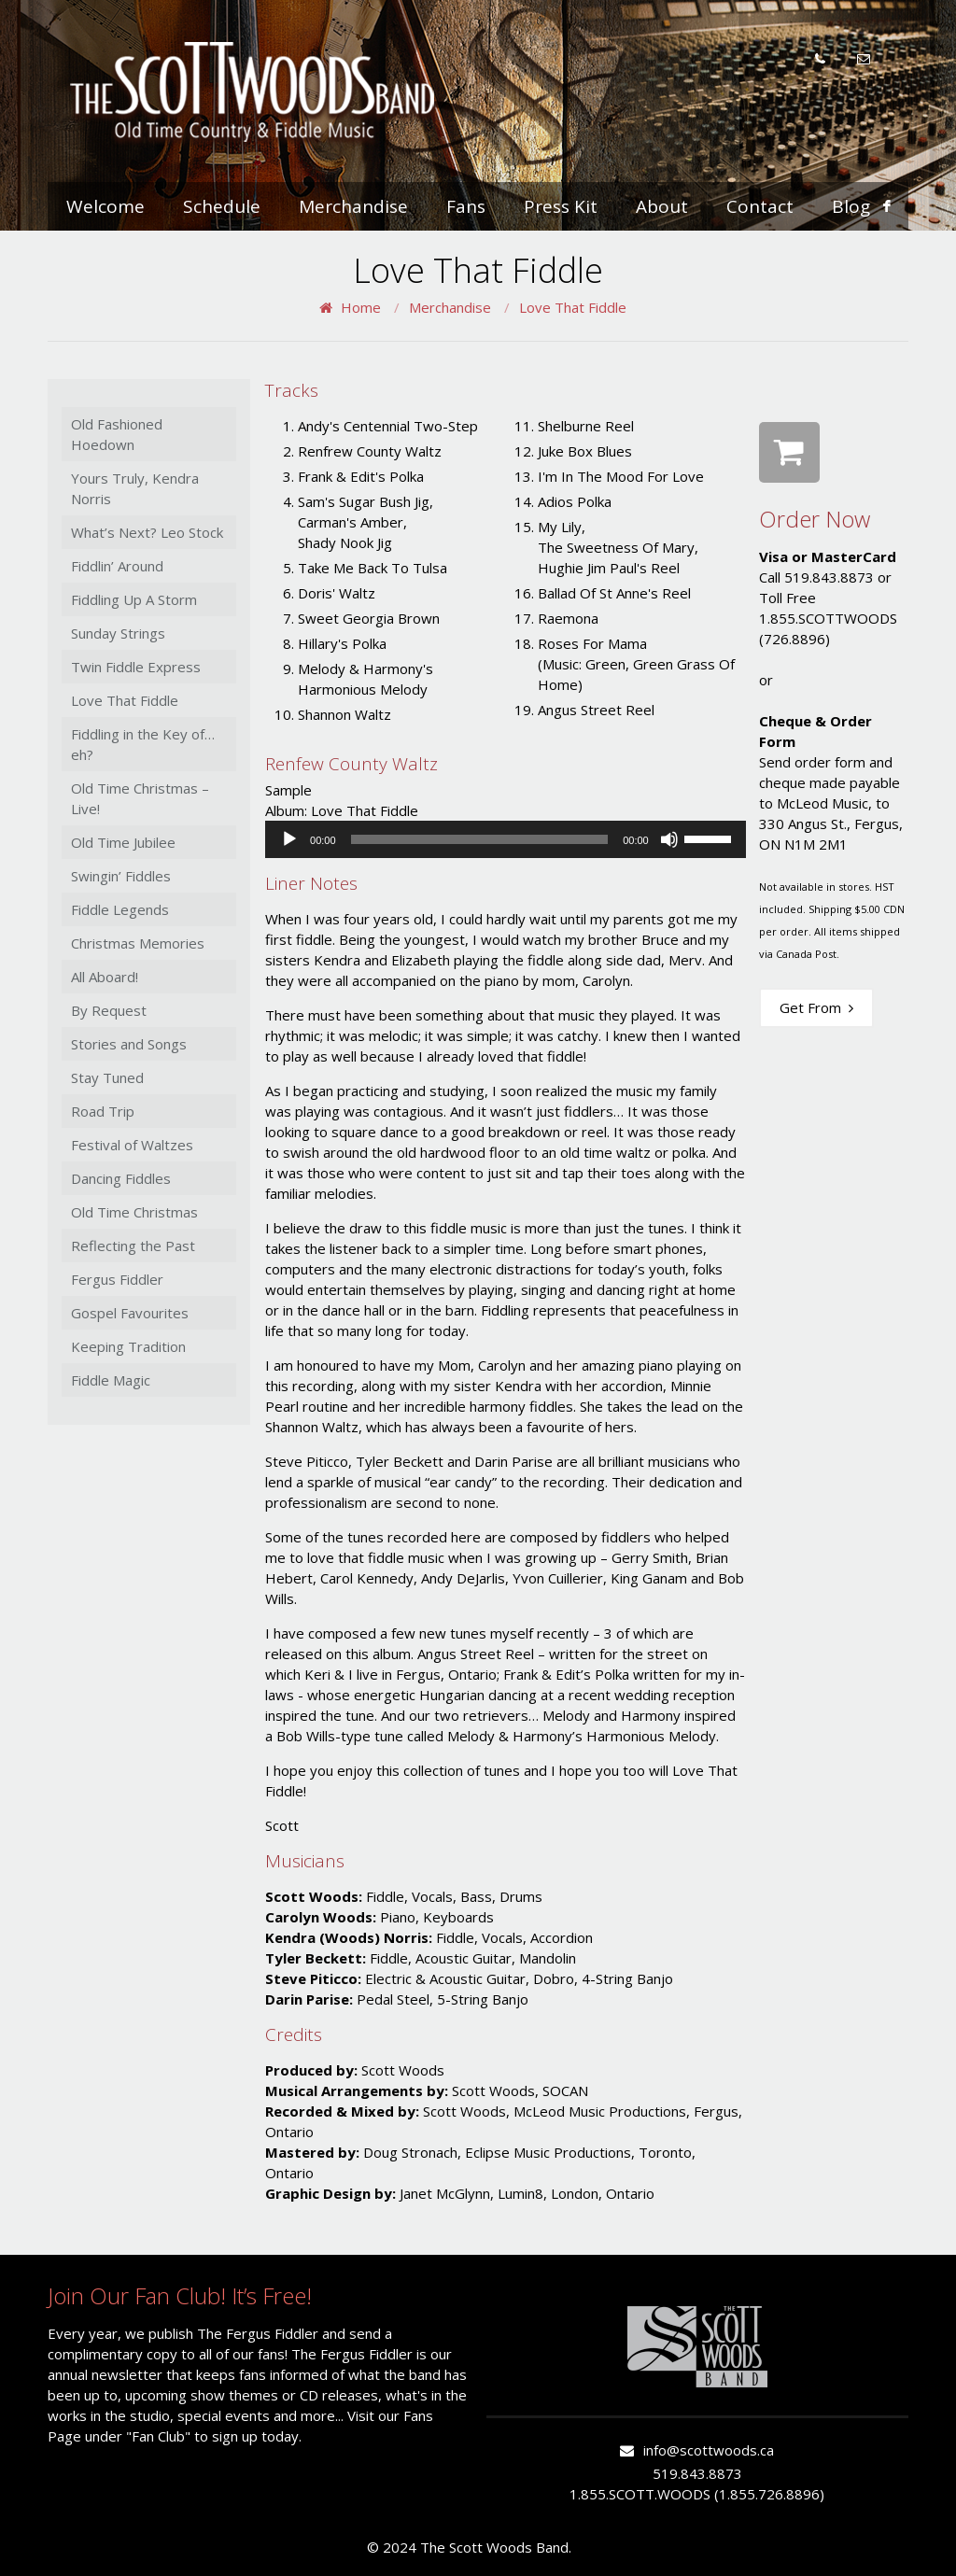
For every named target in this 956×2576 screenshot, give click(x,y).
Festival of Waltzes (132, 1144)
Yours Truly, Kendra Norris (135, 488)
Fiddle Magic (110, 1380)
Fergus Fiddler (117, 1279)
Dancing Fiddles (121, 1178)
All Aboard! (104, 976)
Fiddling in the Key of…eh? (143, 744)
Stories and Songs (129, 1044)
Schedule (221, 206)
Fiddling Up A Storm (134, 599)
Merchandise (353, 206)
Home (361, 307)
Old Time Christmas (134, 1212)
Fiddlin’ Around (117, 565)
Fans (465, 206)
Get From (816, 1007)
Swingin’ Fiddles (121, 875)
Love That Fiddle (572, 307)
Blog (851, 206)
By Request (109, 1010)
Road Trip (102, 1111)
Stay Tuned (107, 1077)
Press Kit (561, 206)
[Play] (289, 839)
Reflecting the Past (133, 1245)
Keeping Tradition (128, 1346)
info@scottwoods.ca (708, 2450)
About (662, 206)
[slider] (480, 839)
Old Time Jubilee (123, 842)
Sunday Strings (118, 633)
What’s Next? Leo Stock (147, 532)
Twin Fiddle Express (136, 666)
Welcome (105, 206)
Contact (760, 206)
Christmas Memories (137, 943)
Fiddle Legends (120, 909)
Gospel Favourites (130, 1312)
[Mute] (669, 839)
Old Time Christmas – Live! (140, 798)
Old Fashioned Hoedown (116, 434)
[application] (505, 839)
